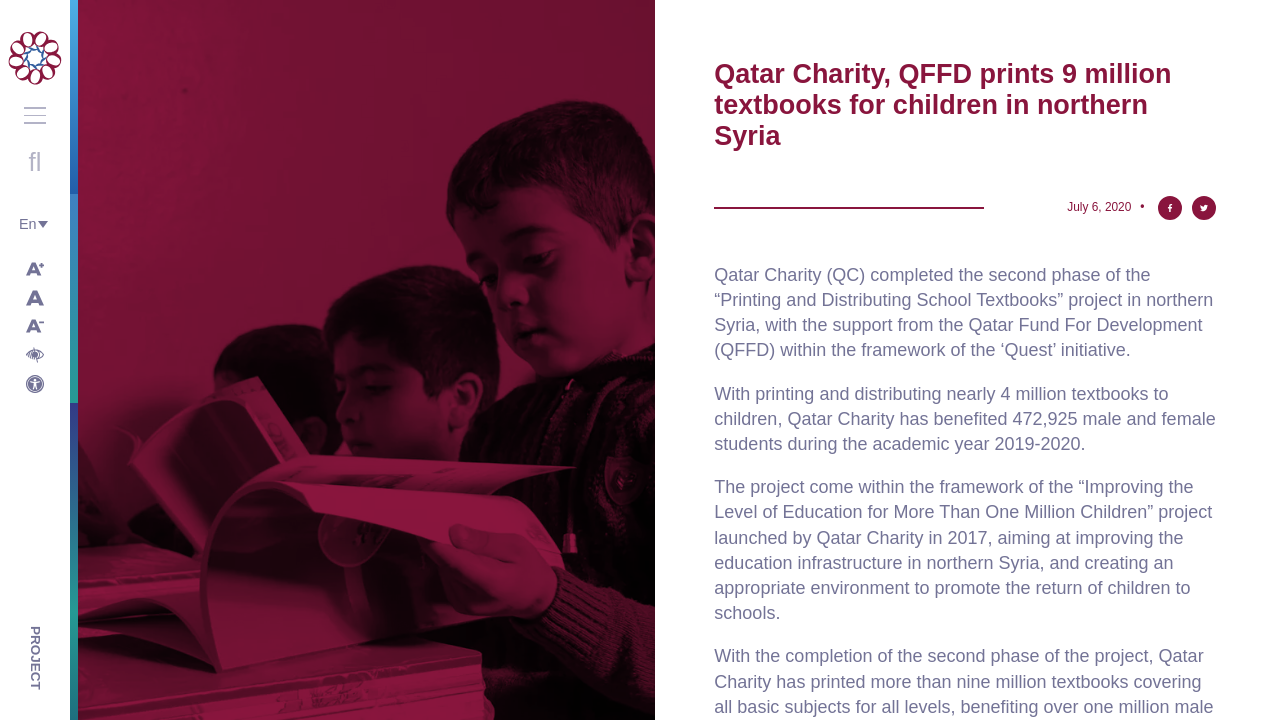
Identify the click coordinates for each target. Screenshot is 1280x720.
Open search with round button (35, 162)
